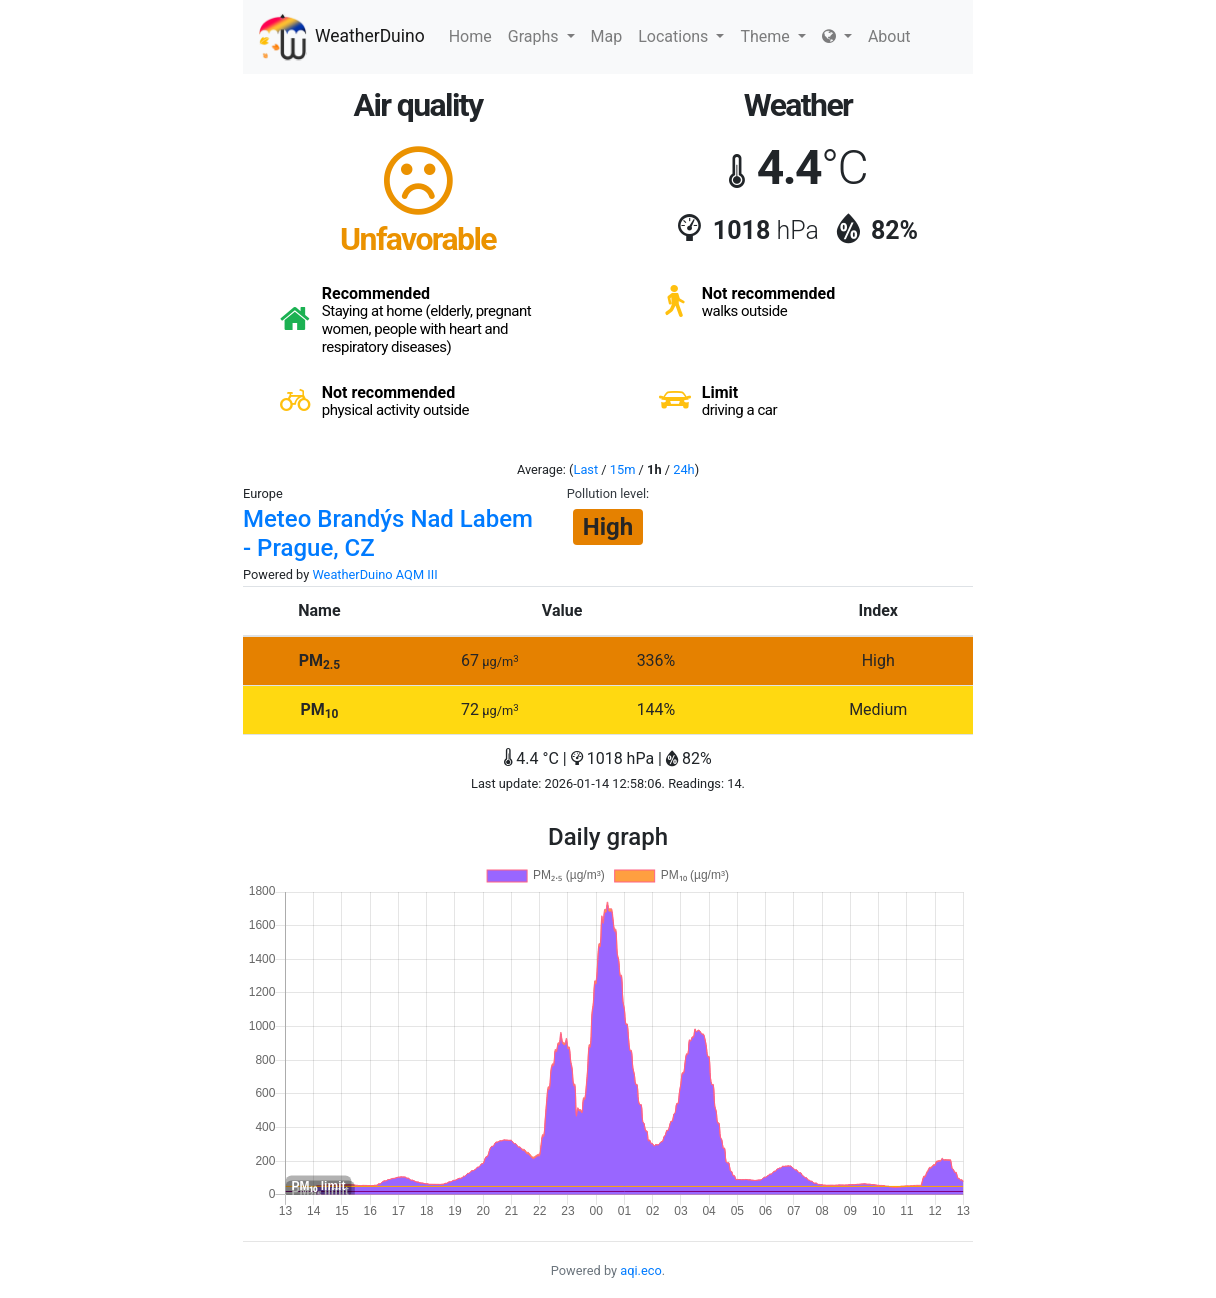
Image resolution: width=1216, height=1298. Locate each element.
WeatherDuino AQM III (374, 574)
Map (607, 36)
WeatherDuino (342, 37)
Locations (681, 36)
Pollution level (606, 493)
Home (470, 36)
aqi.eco (641, 1270)
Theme (772, 36)
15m (623, 469)
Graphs (541, 36)
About (889, 36)
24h (683, 469)
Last (586, 469)
